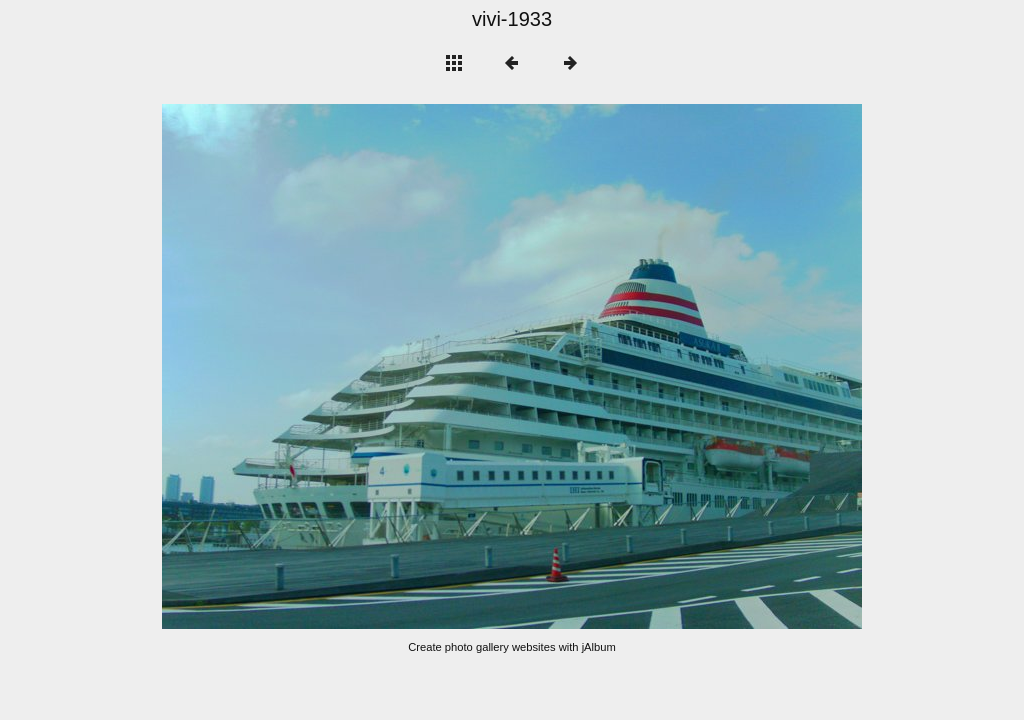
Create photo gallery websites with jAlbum (512, 647)
